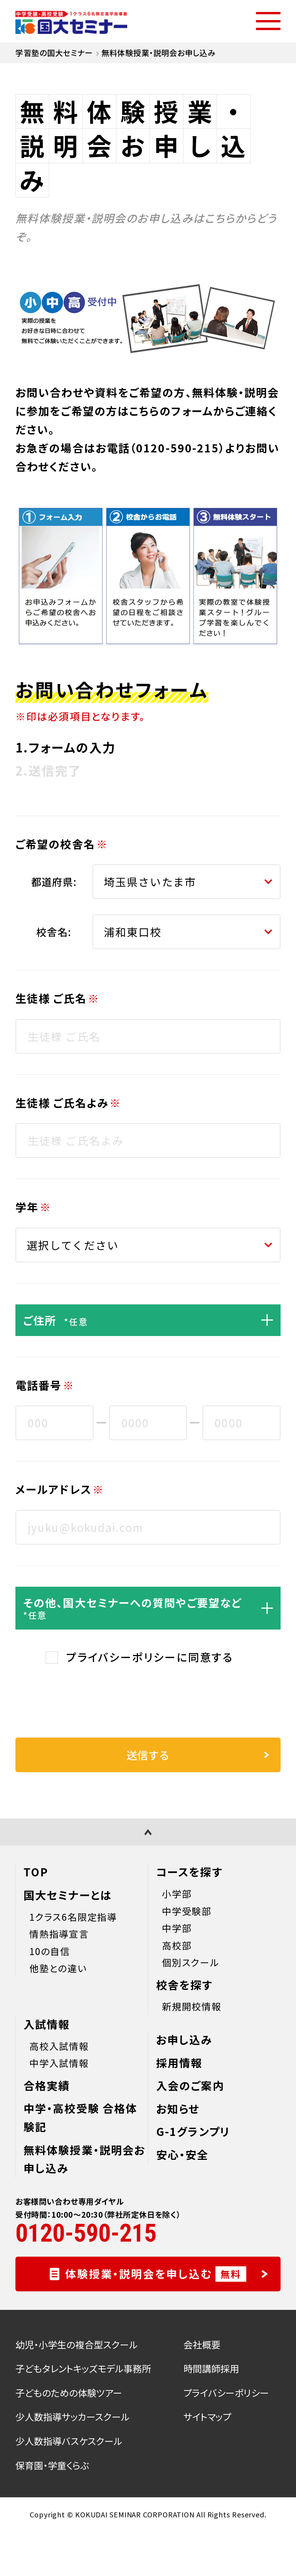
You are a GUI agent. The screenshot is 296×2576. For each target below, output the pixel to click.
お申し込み (184, 2039)
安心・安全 (182, 2154)
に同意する (149, 1657)
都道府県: (54, 881)
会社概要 (201, 2344)
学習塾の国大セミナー (54, 52)
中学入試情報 (59, 2063)
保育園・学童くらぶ (52, 2465)
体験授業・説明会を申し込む (167, 2274)
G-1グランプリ (193, 2131)
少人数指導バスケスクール (68, 2441)
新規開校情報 (192, 2006)
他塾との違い (58, 1968)
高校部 (177, 1945)
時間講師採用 (211, 2368)
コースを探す (189, 1871)
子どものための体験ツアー (68, 2392)
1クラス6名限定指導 (73, 1916)
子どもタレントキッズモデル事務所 (83, 2368)
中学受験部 (187, 1911)
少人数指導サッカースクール (72, 2416)
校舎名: (53, 931)
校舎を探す (184, 1984)
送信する (197, 1755)
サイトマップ (207, 2416)
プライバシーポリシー (121, 1657)
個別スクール (190, 1962)
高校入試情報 (59, 2046)
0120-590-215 (177, 447)
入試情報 (47, 2024)
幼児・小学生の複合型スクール (76, 2344)
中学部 (177, 1928)
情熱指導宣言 (59, 1933)
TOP (36, 1871)
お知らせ (178, 2108)
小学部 (177, 1893)
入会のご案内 (190, 2085)
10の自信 (49, 1951)
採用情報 (179, 2062)
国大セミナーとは (68, 1895)
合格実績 (47, 2085)
